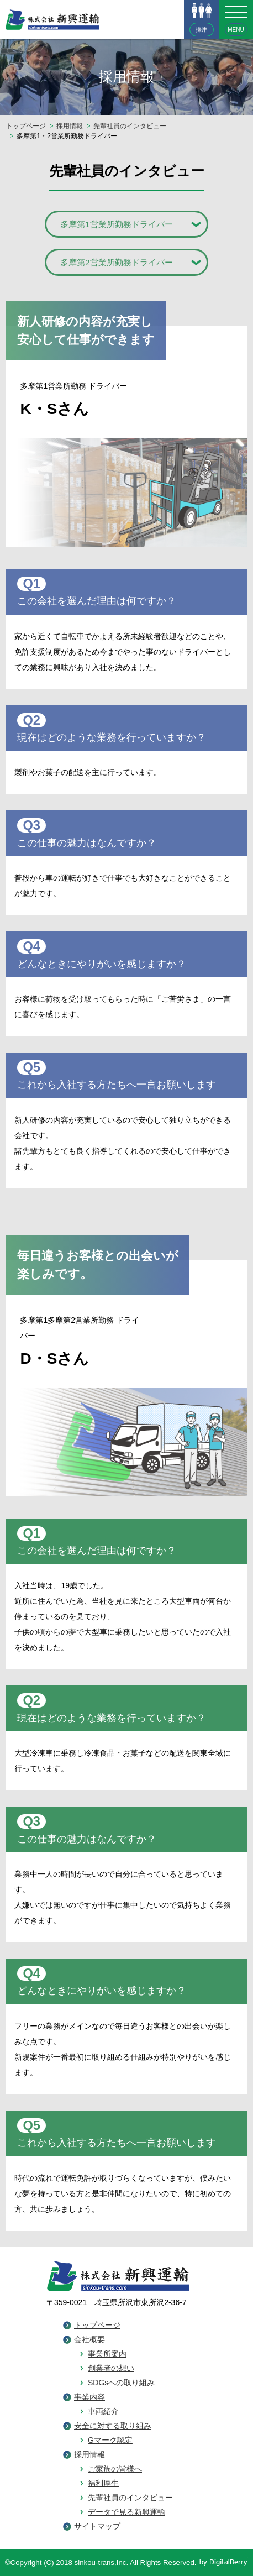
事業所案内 (107, 2353)
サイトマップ (97, 2526)
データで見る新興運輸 (126, 2511)
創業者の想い (111, 2368)
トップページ (26, 126)
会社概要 (89, 2339)
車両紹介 (103, 2411)
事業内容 (89, 2396)
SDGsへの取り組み (121, 2382)
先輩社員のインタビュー (129, 126)
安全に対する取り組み (112, 2425)
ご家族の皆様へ (115, 2468)
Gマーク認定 (110, 2440)
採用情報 (69, 126)
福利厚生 (103, 2483)
